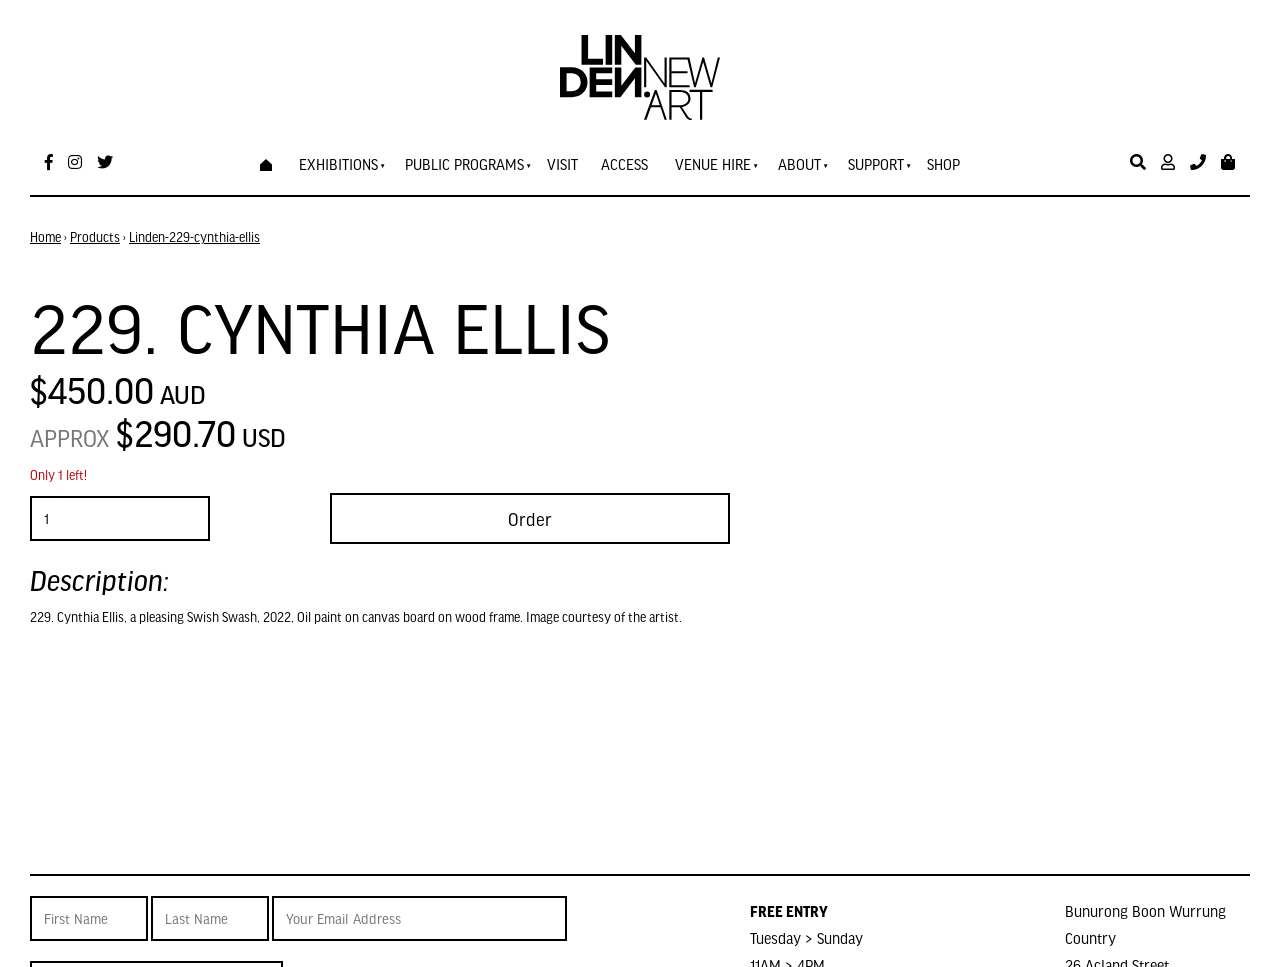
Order (530, 518)
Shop (943, 164)
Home (45, 237)
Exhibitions (338, 164)
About (799, 164)
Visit (562, 164)
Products (95, 237)
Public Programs (464, 164)
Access (624, 164)
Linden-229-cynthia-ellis (194, 237)
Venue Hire (713, 164)
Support (876, 164)
